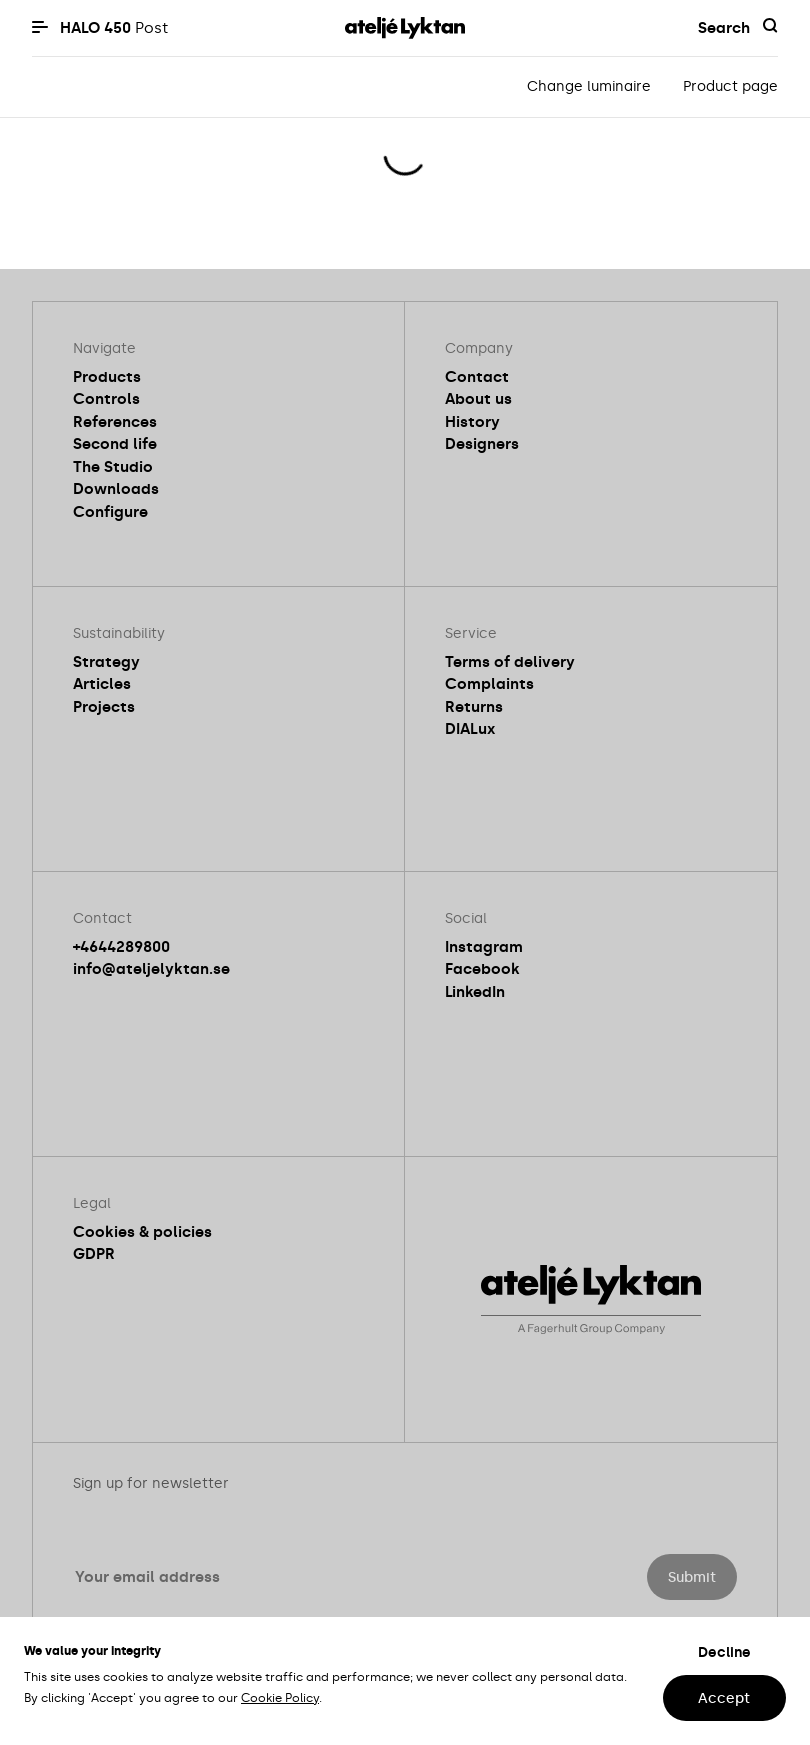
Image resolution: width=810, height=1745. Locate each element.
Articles (102, 684)
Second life (115, 444)
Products (107, 377)
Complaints (489, 684)
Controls (106, 399)
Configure (110, 512)
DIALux (470, 729)
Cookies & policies (142, 1232)
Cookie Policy (280, 1698)
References (115, 422)
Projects (104, 707)
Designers (482, 444)
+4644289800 (121, 947)
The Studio (113, 467)
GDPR (94, 1254)
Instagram (484, 947)
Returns (474, 707)
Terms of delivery (510, 662)
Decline (724, 1652)
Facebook (482, 969)
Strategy (106, 662)
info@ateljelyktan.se (151, 969)
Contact (477, 377)
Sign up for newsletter (151, 1483)
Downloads (116, 489)
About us (478, 399)
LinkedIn (475, 992)
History (472, 422)
